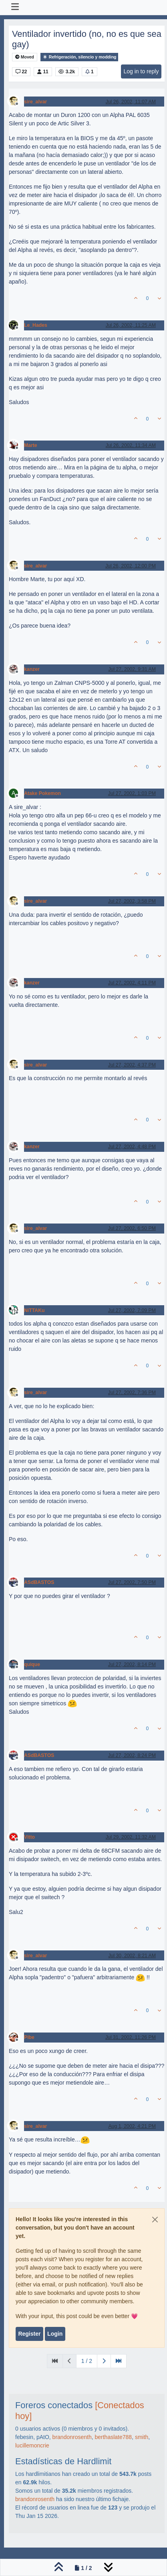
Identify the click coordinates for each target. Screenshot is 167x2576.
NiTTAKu (34, 1310)
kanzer (32, 669)
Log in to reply (141, 71)
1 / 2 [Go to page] (86, 2361)
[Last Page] (119, 2361)
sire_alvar (35, 102)
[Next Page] (104, 2361)
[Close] (155, 2219)
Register (29, 2333)
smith (141, 2437)
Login (54, 2333)
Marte (30, 445)
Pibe (29, 2037)
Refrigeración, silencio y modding (79, 57)
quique (32, 1664)
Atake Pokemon (42, 793)
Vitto (29, 1837)
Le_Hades (35, 325)
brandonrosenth (72, 2437)
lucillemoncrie (32, 2445)
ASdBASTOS (39, 1582)
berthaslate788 (113, 2437)
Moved (24, 57)
